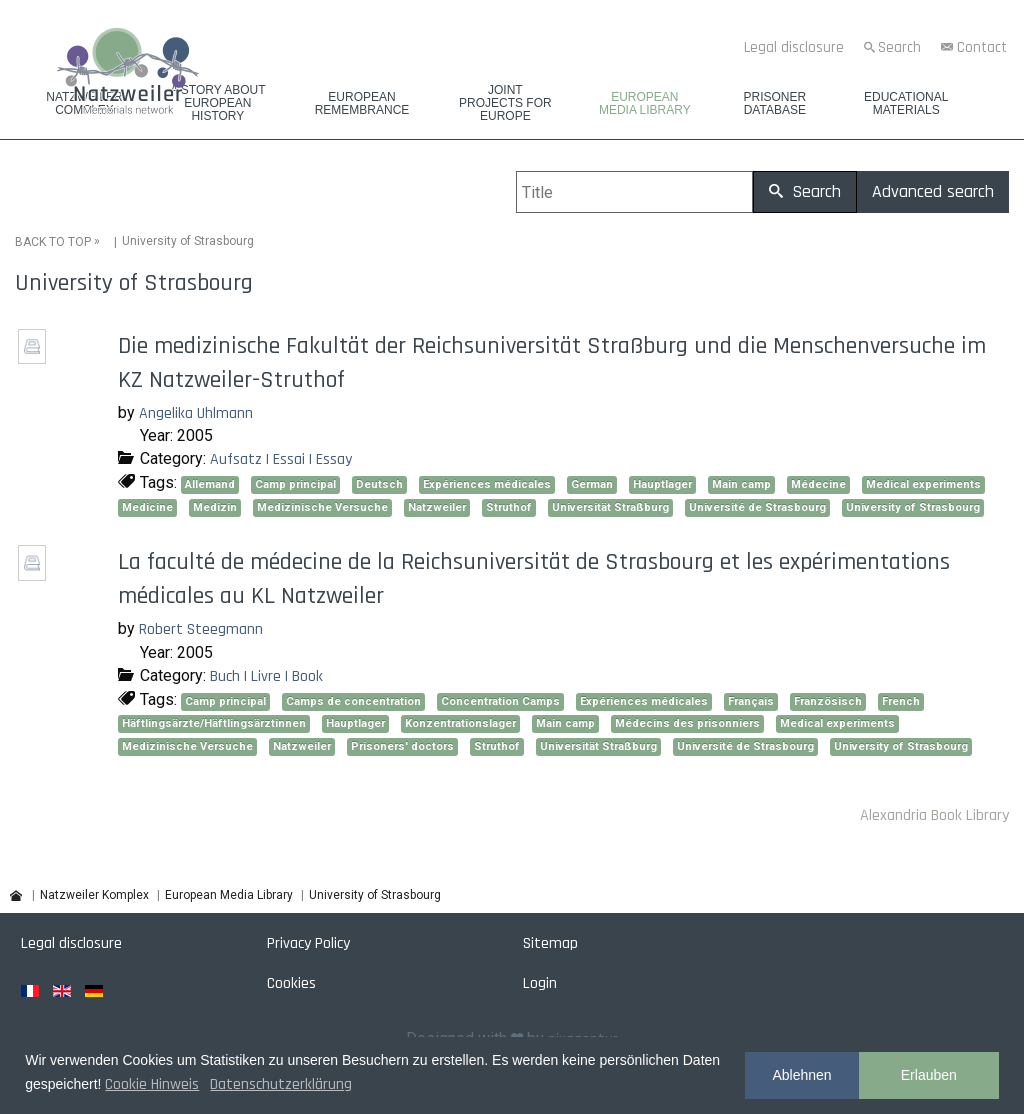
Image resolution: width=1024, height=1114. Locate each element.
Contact (982, 47)
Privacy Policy (308, 943)
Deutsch (379, 483)
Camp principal (295, 483)
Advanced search (933, 191)
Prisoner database (774, 104)
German (592, 483)
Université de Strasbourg (757, 506)
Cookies (291, 983)
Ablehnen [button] (801, 1075)
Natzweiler (437, 506)
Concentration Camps (500, 700)
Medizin (215, 506)
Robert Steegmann (201, 629)
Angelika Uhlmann (196, 412)
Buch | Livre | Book (266, 675)
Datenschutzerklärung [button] (281, 1084)
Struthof (509, 506)
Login (540, 983)
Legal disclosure (794, 47)
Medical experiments (923, 483)
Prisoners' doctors (402, 745)
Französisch (828, 700)
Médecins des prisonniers (687, 723)
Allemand (210, 483)
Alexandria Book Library (934, 814)
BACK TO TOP (53, 241)
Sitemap (550, 943)
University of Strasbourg (913, 506)
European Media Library (645, 104)
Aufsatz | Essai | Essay (281, 459)
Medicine (147, 506)
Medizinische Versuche (322, 506)
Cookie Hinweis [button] (152, 1084)
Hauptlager (662, 483)
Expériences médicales (487, 483)
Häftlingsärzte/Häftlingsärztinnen (214, 723)
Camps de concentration (353, 700)
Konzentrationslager (460, 723)
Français (751, 700)
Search (899, 47)
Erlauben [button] (929, 1075)
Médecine (818, 483)
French (901, 700)
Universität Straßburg (610, 506)
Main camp (741, 483)
